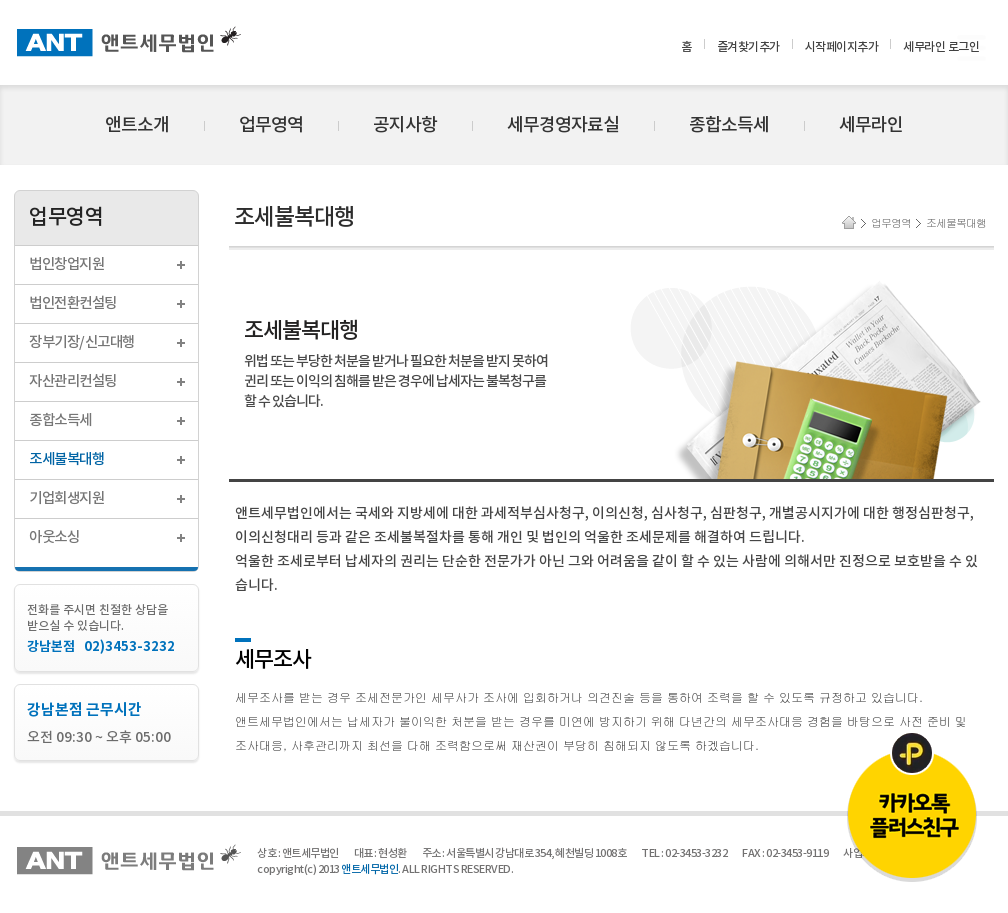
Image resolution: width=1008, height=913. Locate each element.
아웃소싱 (54, 537)
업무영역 (271, 125)
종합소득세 (729, 125)
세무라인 (871, 125)
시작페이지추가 (842, 47)
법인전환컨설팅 (73, 303)
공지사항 (405, 125)
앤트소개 (137, 125)
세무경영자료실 (563, 125)
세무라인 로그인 (941, 47)
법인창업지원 (66, 264)
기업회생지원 (66, 498)
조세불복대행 (66, 459)
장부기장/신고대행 (82, 342)
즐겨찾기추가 (748, 47)
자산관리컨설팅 (73, 381)
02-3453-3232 (696, 853)
